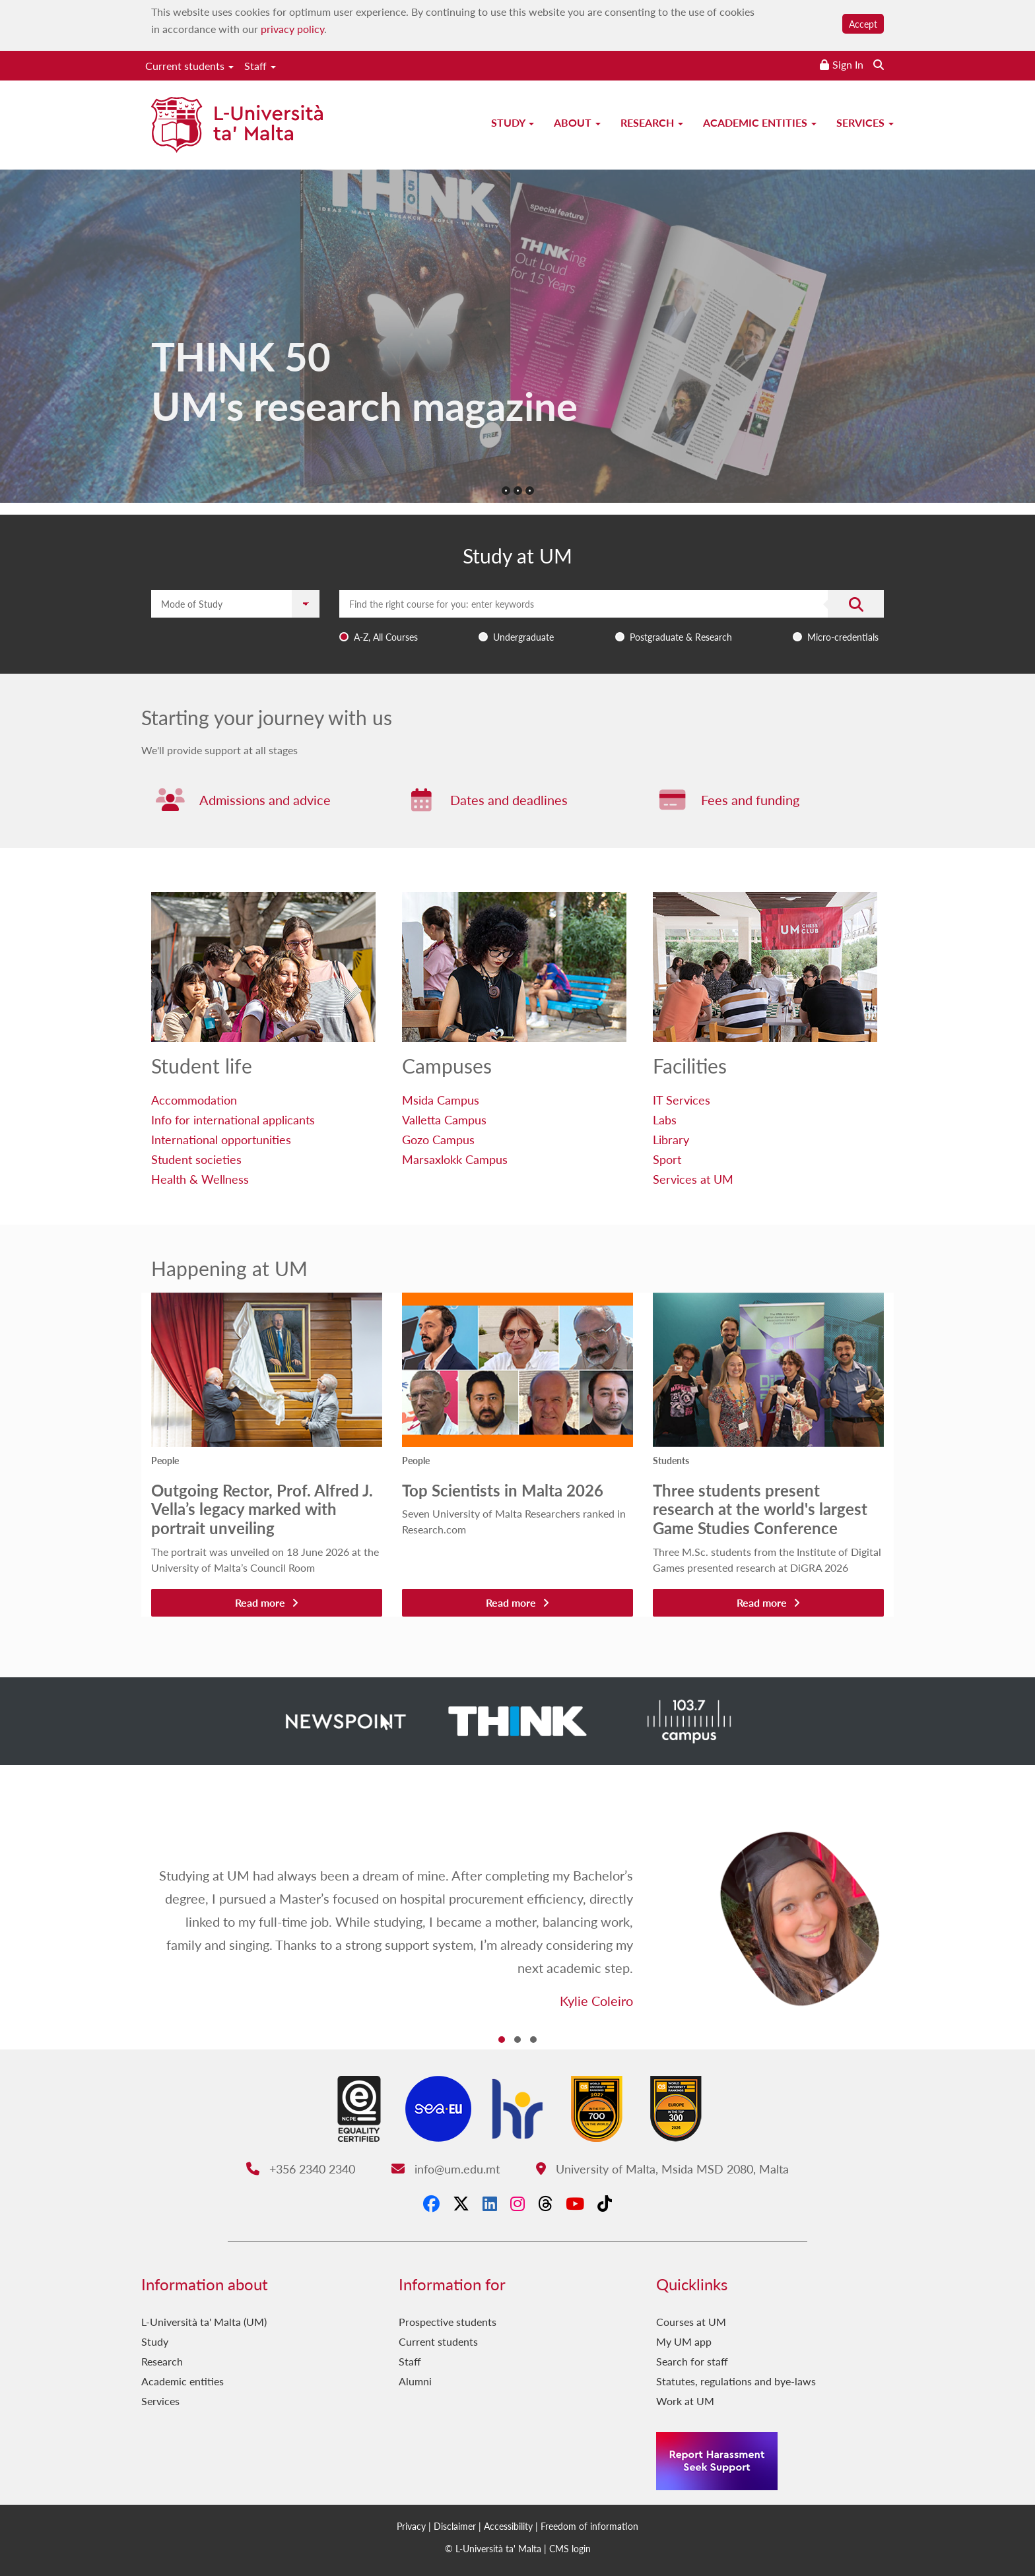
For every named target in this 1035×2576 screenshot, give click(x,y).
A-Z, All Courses (386, 636)
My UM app (684, 2341)
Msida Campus (440, 1099)
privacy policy (292, 28)
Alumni (415, 2381)
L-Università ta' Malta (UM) (204, 2321)
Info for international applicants (233, 1119)
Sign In (847, 64)
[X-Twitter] (461, 2203)
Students (671, 1460)
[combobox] (611, 618)
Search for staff (692, 2361)
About (577, 122)
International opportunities (221, 1139)
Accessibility (508, 2525)
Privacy (411, 2525)
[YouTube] (575, 2203)
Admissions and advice (265, 799)
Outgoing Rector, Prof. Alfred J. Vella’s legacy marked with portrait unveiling (262, 1509)
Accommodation (194, 1099)
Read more (266, 1602)
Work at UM (685, 2400)
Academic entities (760, 122)
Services (865, 122)
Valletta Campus (444, 1119)
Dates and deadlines (509, 799)
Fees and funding (750, 799)
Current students (189, 65)
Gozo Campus (438, 1139)
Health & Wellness (200, 1179)
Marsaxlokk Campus (455, 1159)
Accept (863, 23)
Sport (667, 1159)
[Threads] (545, 2203)
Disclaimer (455, 2525)
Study (512, 122)
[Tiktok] (604, 2203)
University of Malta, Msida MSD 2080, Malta (662, 2168)
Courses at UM (691, 2321)
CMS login (570, 2548)
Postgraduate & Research (681, 636)
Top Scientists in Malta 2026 (502, 1490)
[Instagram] (517, 2203)
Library (671, 1139)
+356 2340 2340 (300, 2168)
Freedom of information (589, 2525)
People (165, 1460)
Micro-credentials (843, 636)
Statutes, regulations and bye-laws (736, 2381)
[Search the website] (878, 64)
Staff (260, 65)
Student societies (196, 1159)
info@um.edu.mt (445, 2168)
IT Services (681, 1099)
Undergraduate (523, 636)
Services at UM (693, 1179)
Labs (665, 1119)
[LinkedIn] (490, 2203)
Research (651, 122)
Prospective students (447, 2321)
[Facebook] (431, 2203)
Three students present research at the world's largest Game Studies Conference (760, 1509)
